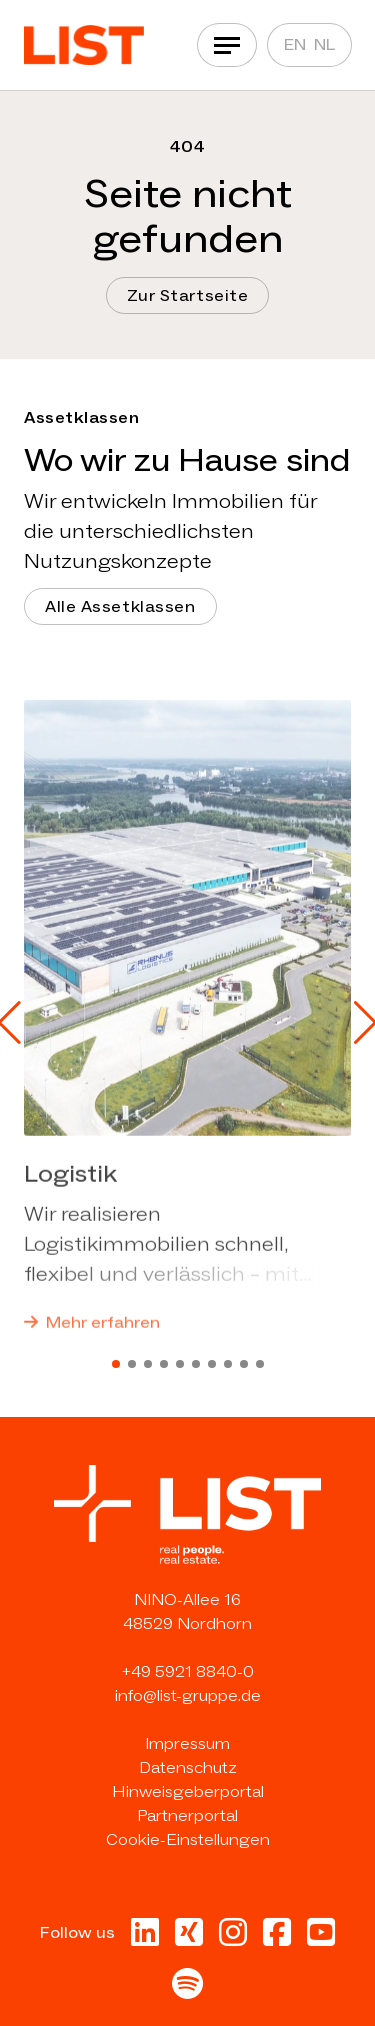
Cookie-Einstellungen (188, 1839)
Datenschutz (188, 1767)
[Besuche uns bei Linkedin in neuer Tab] (145, 1938)
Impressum (187, 1743)
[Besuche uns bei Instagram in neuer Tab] (233, 1938)
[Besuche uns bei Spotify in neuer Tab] (187, 1989)
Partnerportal (187, 1815)
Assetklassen (81, 417)
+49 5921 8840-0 (188, 1671)
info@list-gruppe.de (188, 1695)
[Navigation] (227, 45)
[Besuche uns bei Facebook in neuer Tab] (277, 1938)
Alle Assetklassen (120, 606)
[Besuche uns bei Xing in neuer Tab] (189, 1938)
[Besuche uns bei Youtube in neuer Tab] (321, 1938)
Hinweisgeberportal (188, 1791)
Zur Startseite (188, 295)
